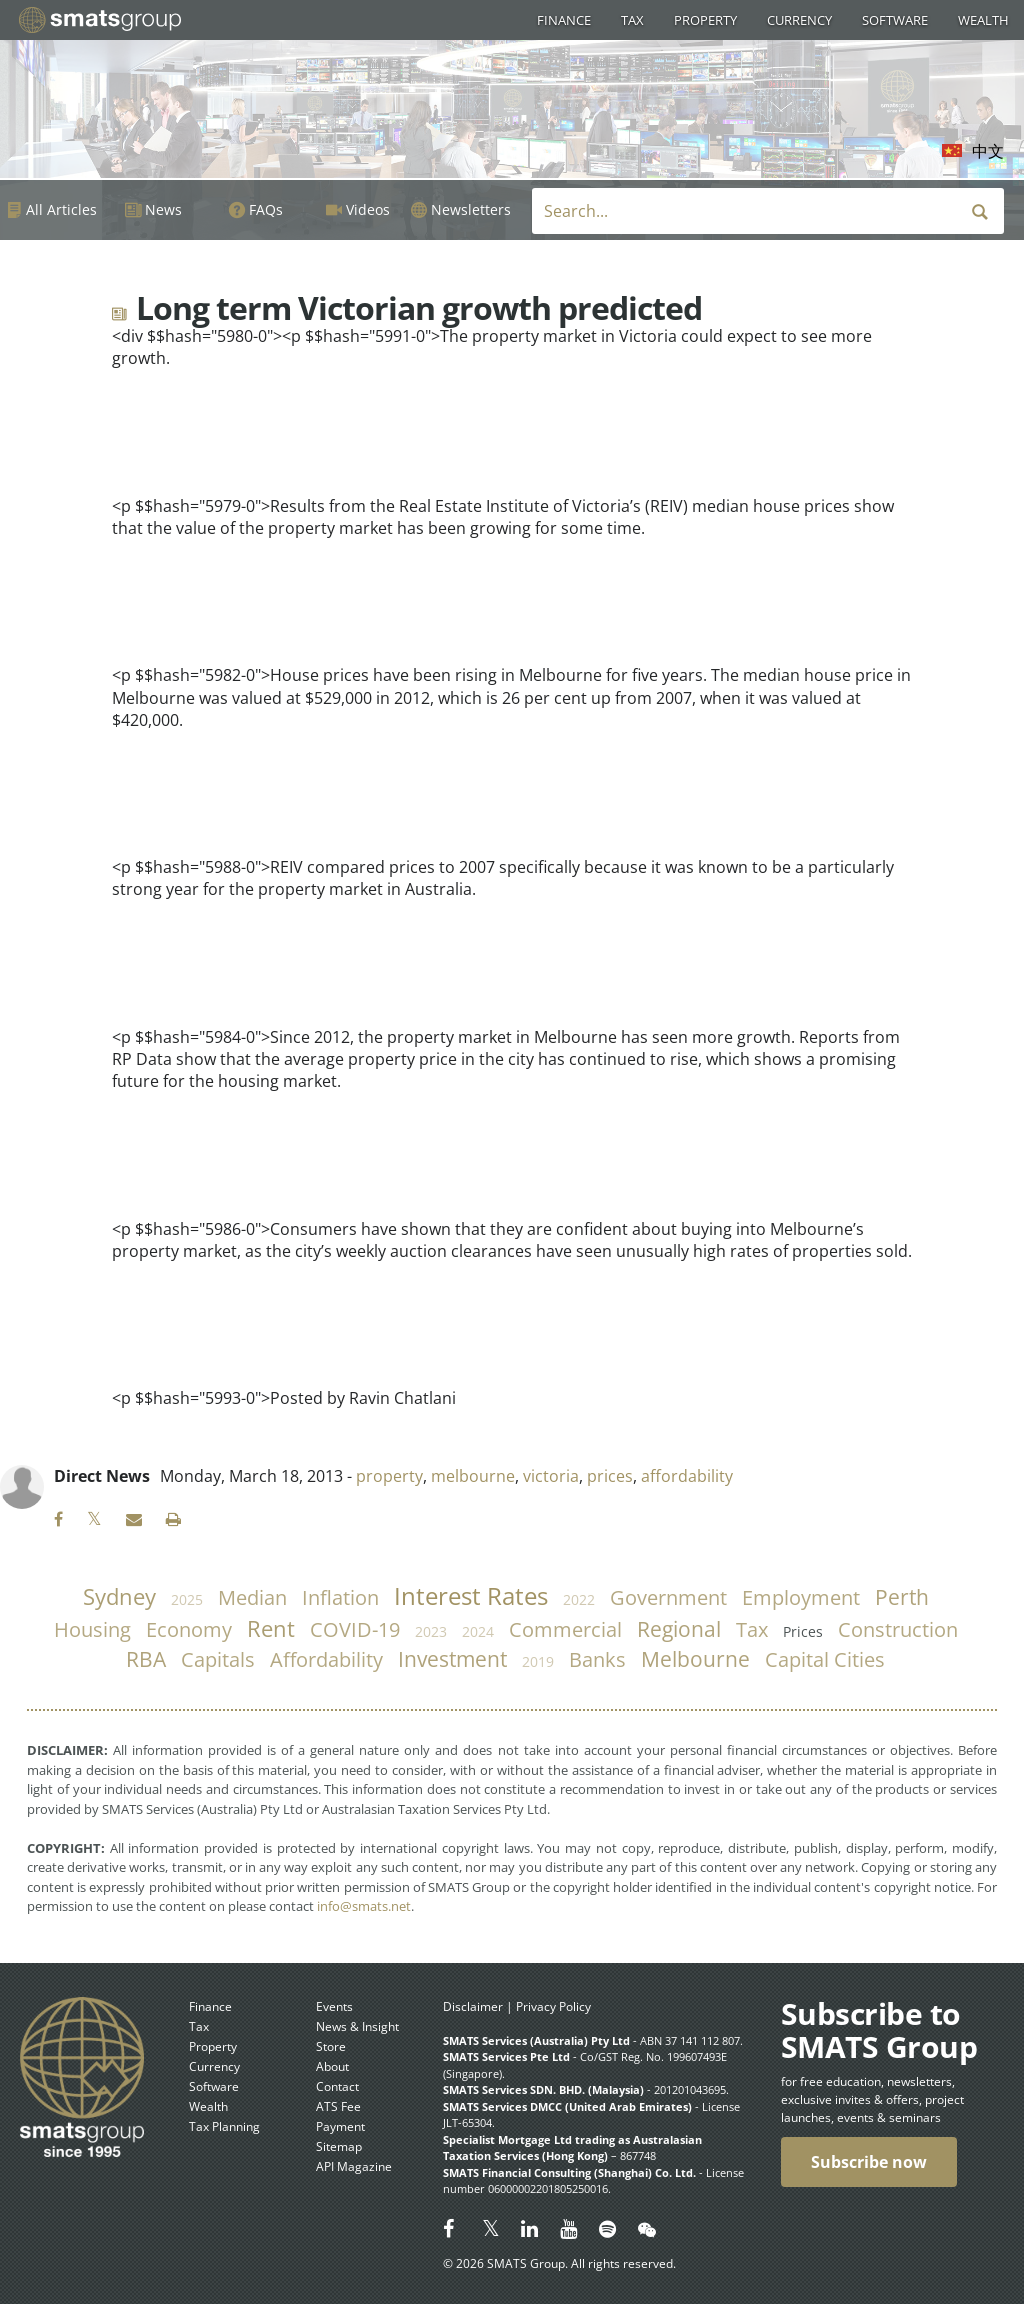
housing (92, 1629)
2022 (579, 1599)
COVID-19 (355, 1629)
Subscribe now (869, 2162)
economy (189, 1629)
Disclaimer (473, 2006)
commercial (565, 1629)
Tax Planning (224, 2126)
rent (271, 1628)
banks (597, 1659)
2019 (538, 1661)
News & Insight (357, 2026)
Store (331, 2046)
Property (705, 20)
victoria (551, 1476)
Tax (632, 20)
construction (898, 1629)
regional (679, 1629)
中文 (988, 151)
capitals (218, 1659)
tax (752, 1629)
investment (452, 1659)
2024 (478, 1631)
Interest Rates (471, 1596)
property (389, 1476)
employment (801, 1597)
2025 (187, 1599)
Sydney (119, 1596)
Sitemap (339, 2146)
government (668, 1597)
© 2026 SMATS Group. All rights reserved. (559, 2263)
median (252, 1597)
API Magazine (354, 2166)
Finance (564, 20)
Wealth (983, 20)
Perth (902, 1597)
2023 (431, 1631)
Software (895, 20)
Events (334, 2006)
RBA (146, 1659)
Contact (337, 2086)
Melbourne (695, 1659)
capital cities (825, 1659)
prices (610, 1476)
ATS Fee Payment (340, 2116)
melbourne (473, 1476)
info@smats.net (364, 1906)
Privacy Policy (553, 2006)
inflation (340, 1597)
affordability (687, 1476)
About (332, 2066)
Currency (799, 20)
